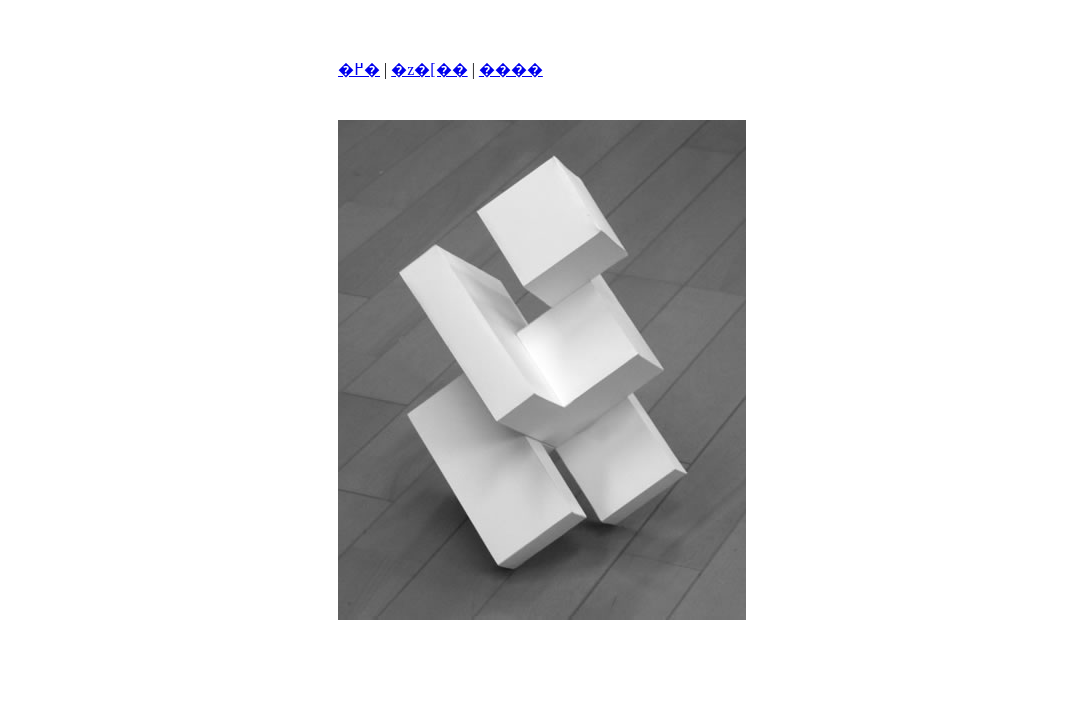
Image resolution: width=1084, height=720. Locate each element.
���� (511, 69)
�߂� (359, 69)
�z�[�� (429, 69)
